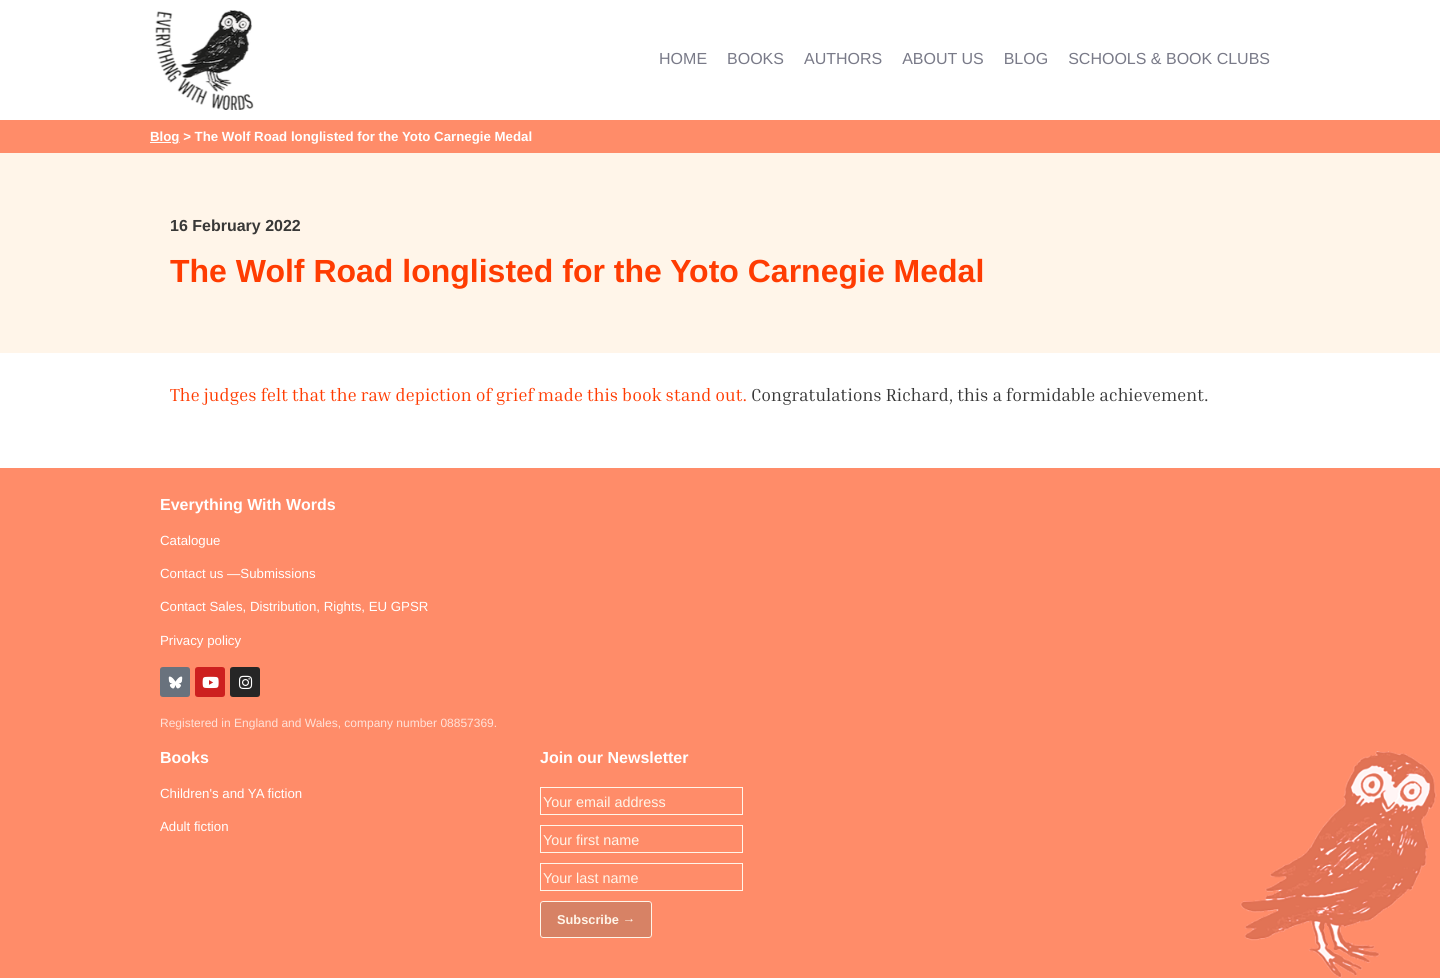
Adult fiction (194, 826)
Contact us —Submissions (238, 573)
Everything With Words (248, 505)
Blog (164, 136)
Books (184, 758)
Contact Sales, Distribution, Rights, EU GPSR (294, 606)
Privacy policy (200, 640)
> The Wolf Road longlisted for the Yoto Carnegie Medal (355, 136)
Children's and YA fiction (231, 793)
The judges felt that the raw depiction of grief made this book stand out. (458, 394)
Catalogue (190, 540)
